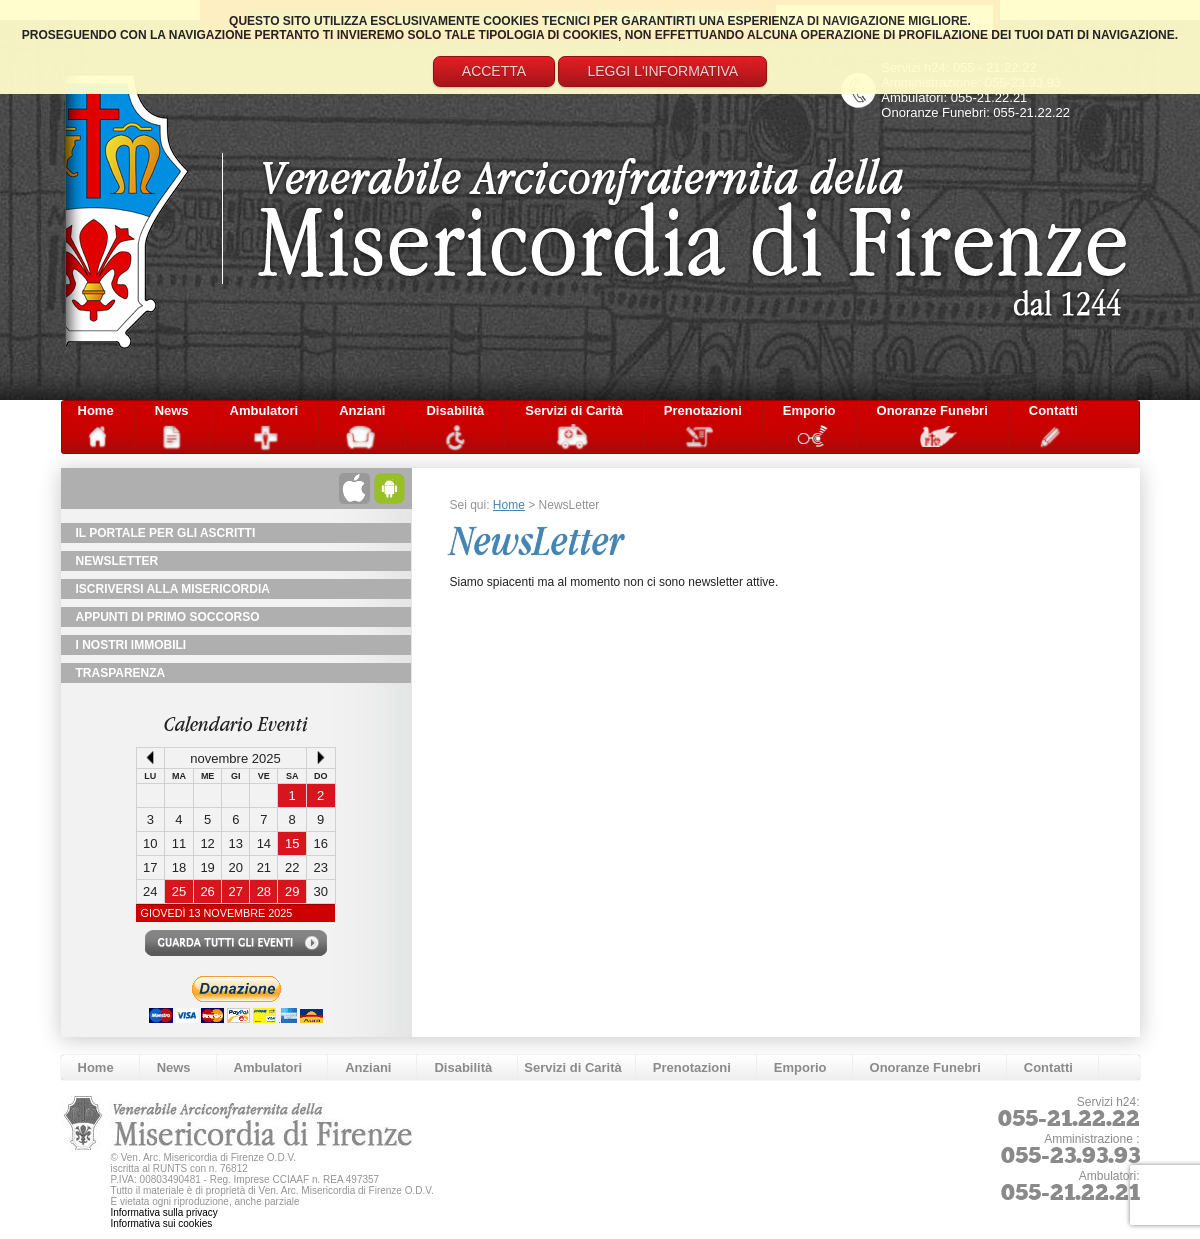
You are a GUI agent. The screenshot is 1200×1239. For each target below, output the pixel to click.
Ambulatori (264, 410)
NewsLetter (117, 561)
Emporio (809, 410)
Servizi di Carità (574, 410)
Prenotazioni (703, 410)
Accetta (494, 71)
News (172, 410)
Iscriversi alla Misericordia (173, 589)
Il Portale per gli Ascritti (166, 533)
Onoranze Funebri (932, 410)
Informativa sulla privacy (164, 1212)
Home (96, 410)
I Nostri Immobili (131, 645)
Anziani (362, 410)
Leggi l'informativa (662, 71)
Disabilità (455, 410)
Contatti (1053, 410)
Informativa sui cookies (162, 1223)
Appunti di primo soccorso (168, 617)
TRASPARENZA (121, 673)
